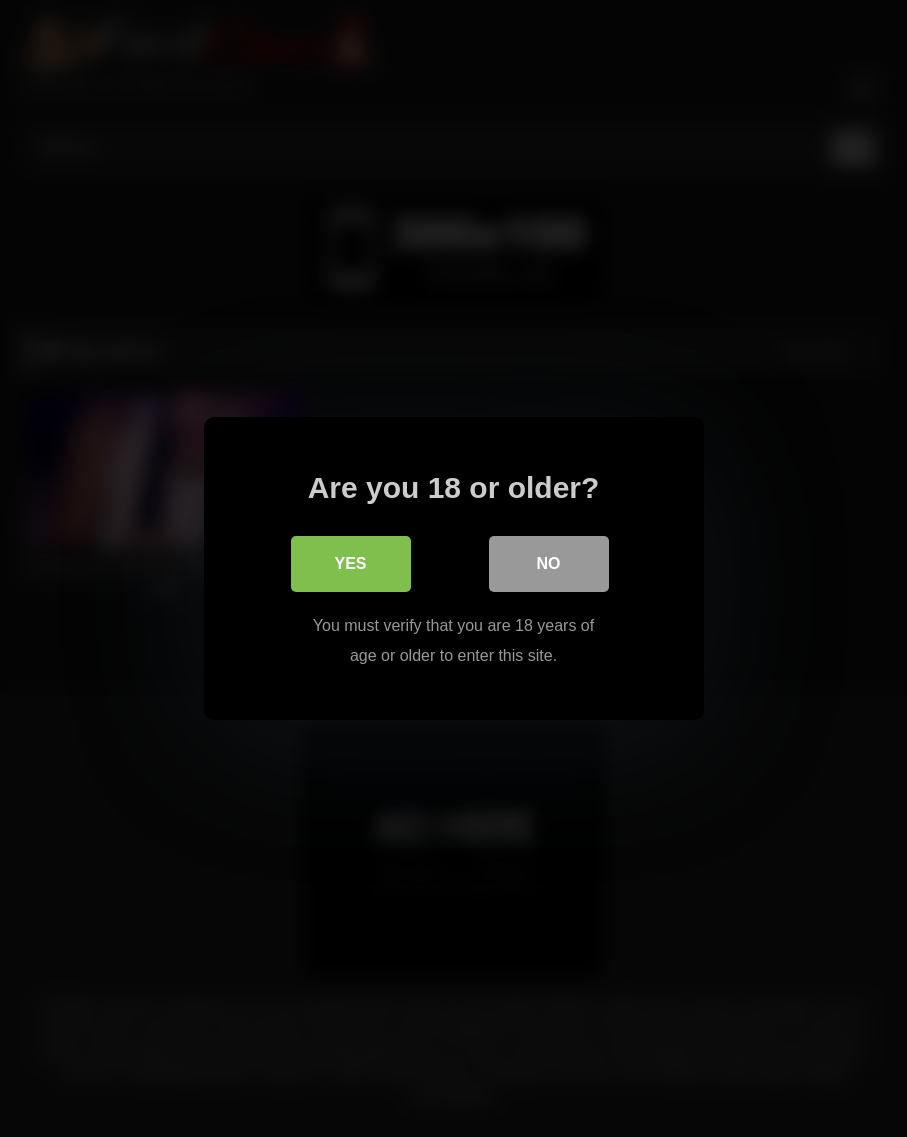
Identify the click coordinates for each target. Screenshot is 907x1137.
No (549, 563)
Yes (350, 563)
